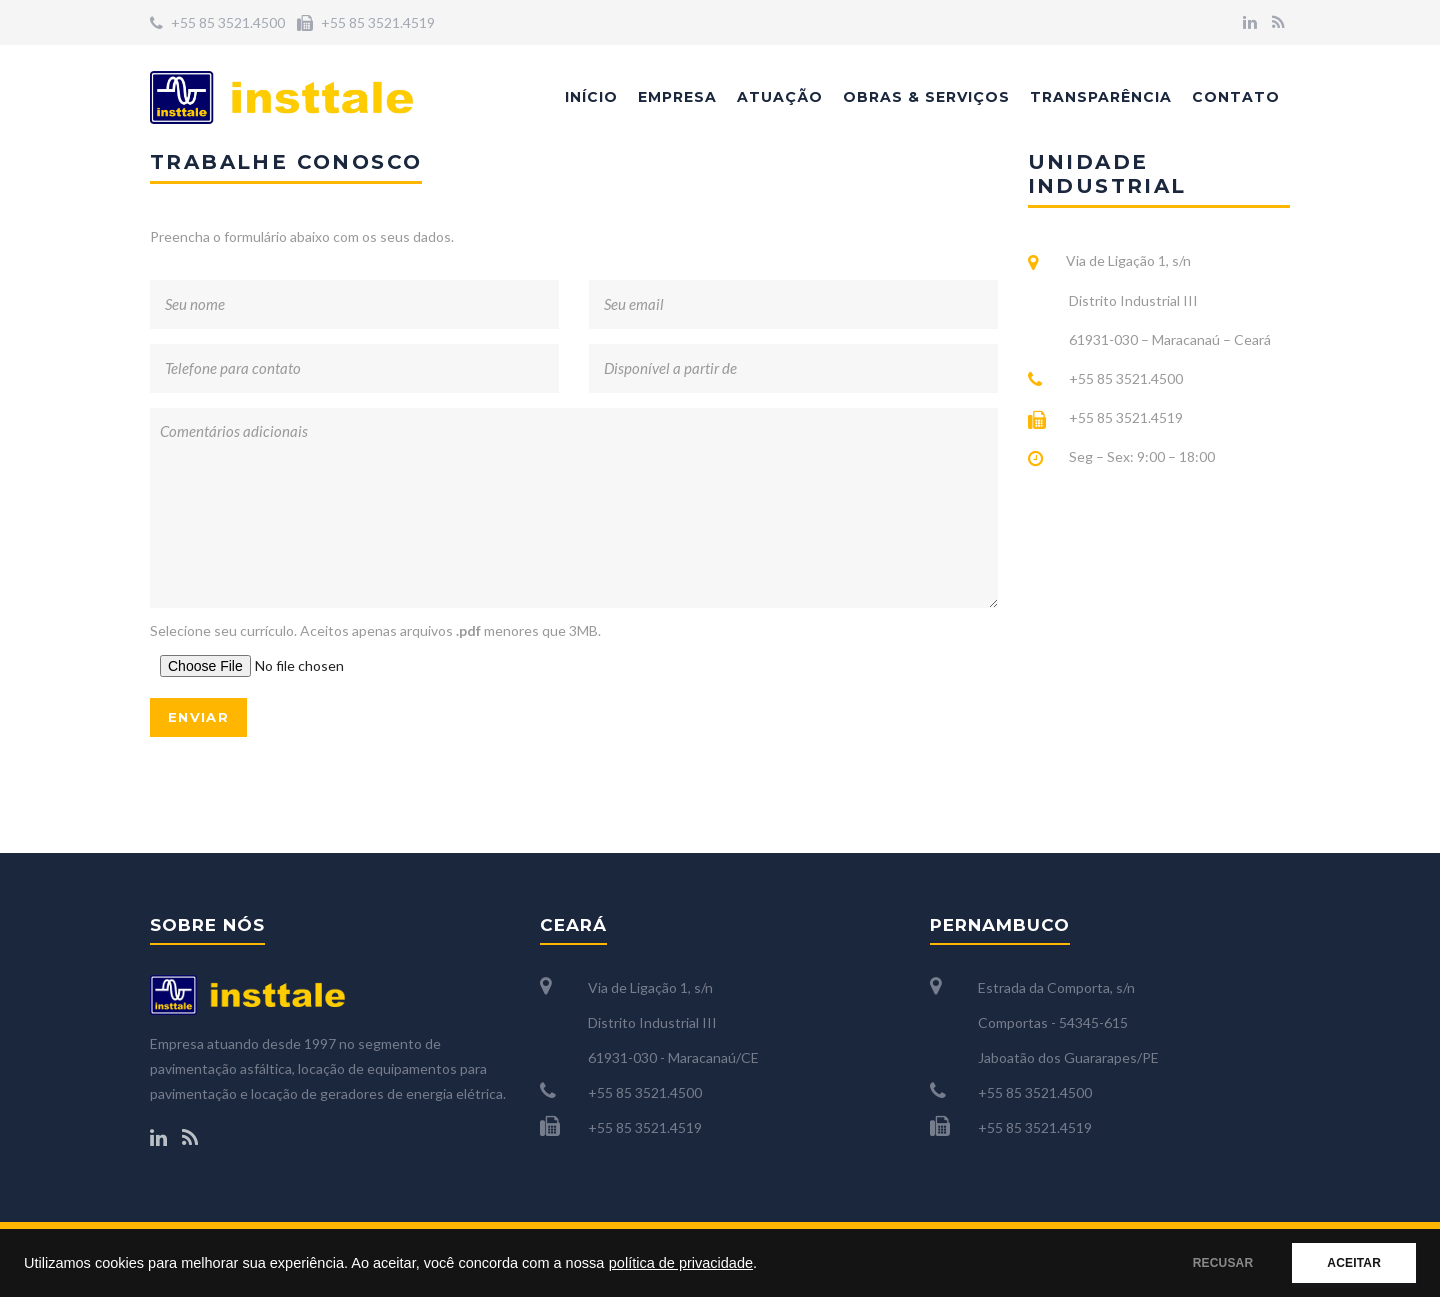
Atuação (780, 97)
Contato (1236, 97)
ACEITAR (1354, 1263)
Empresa (677, 97)
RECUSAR (1223, 1263)
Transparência (1101, 97)
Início (591, 97)
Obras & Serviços (926, 97)
